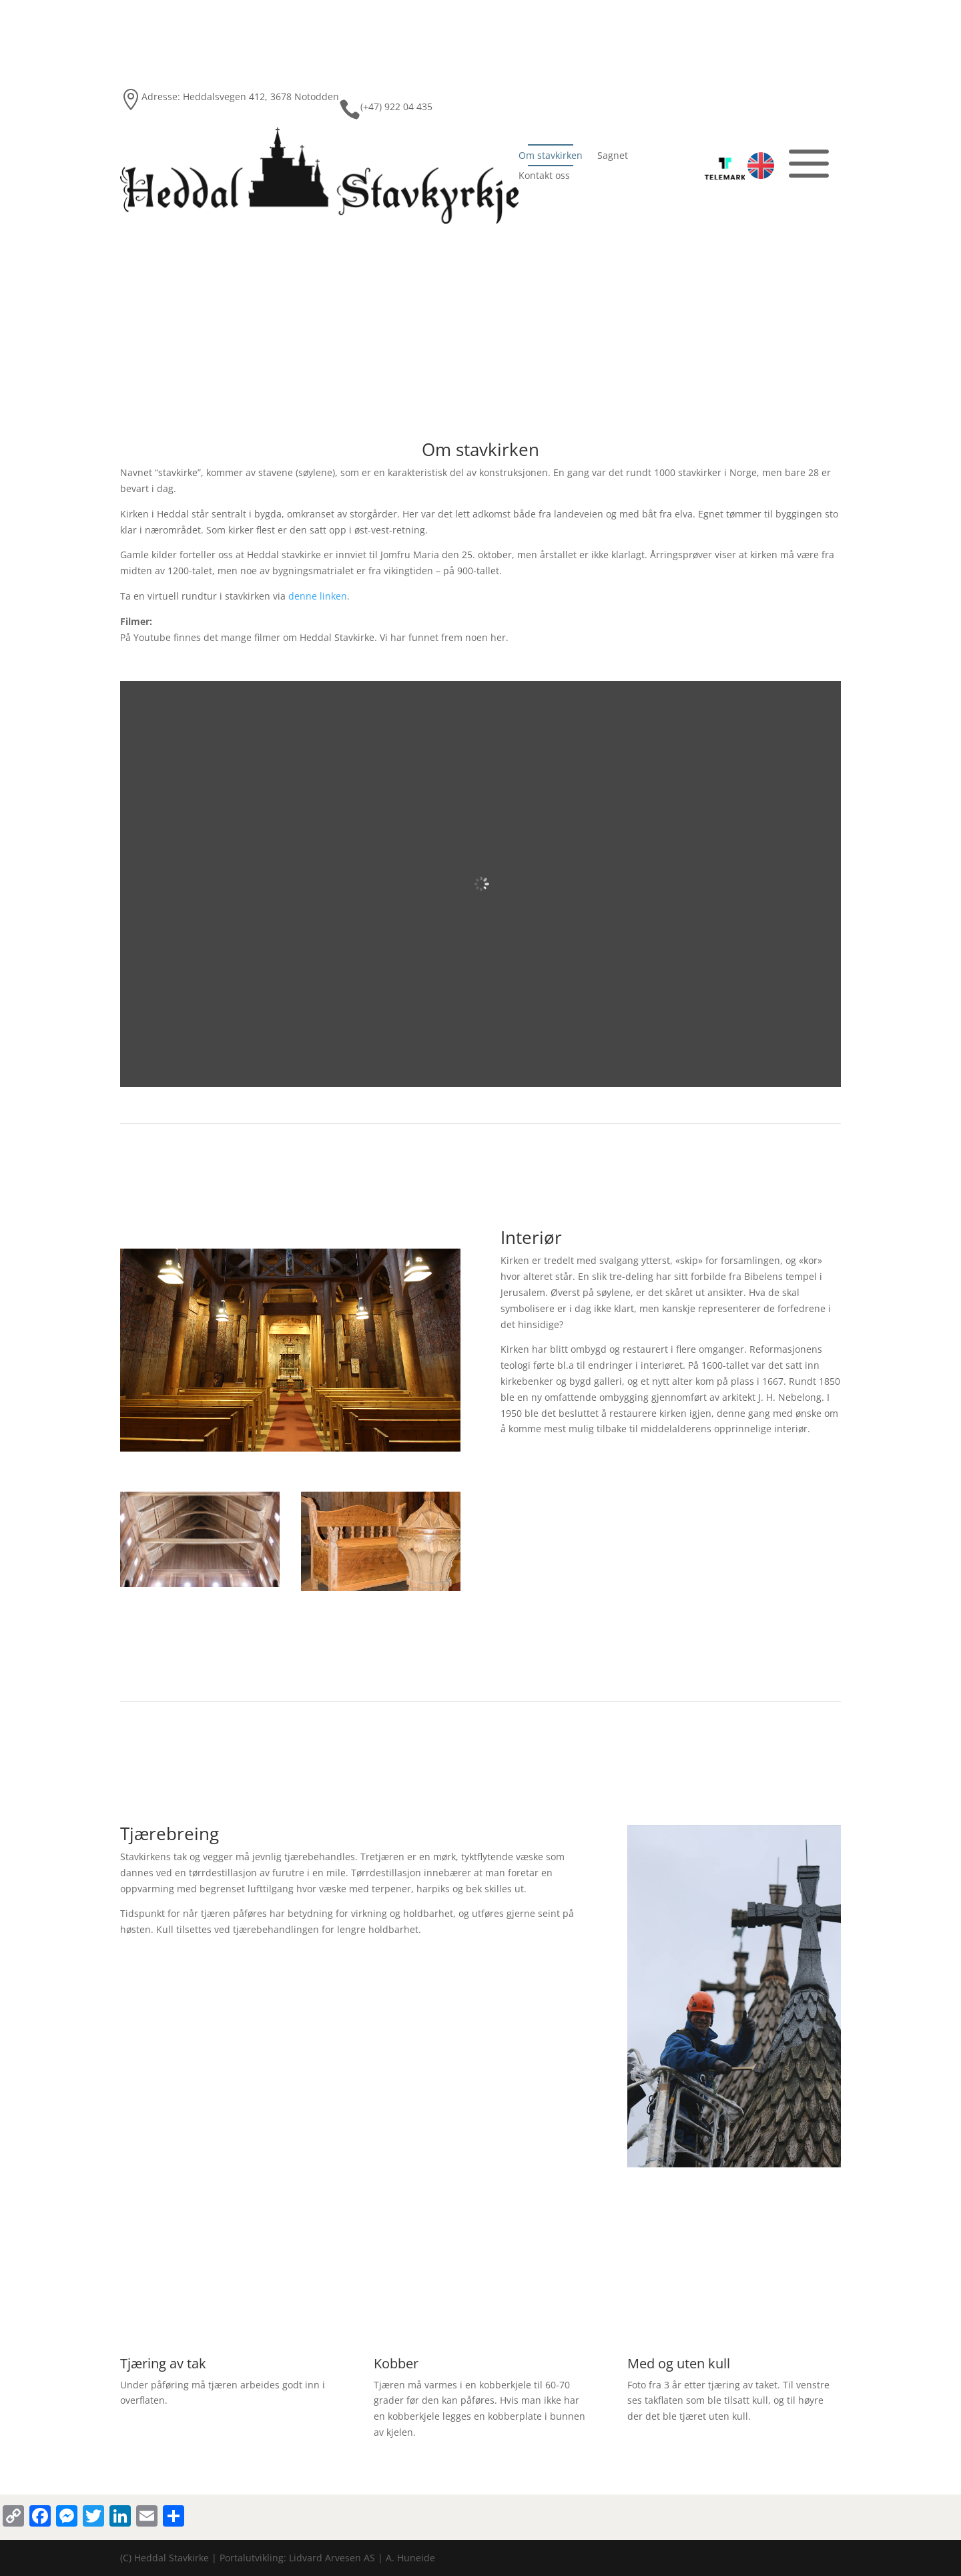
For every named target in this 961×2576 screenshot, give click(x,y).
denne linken (317, 596)
